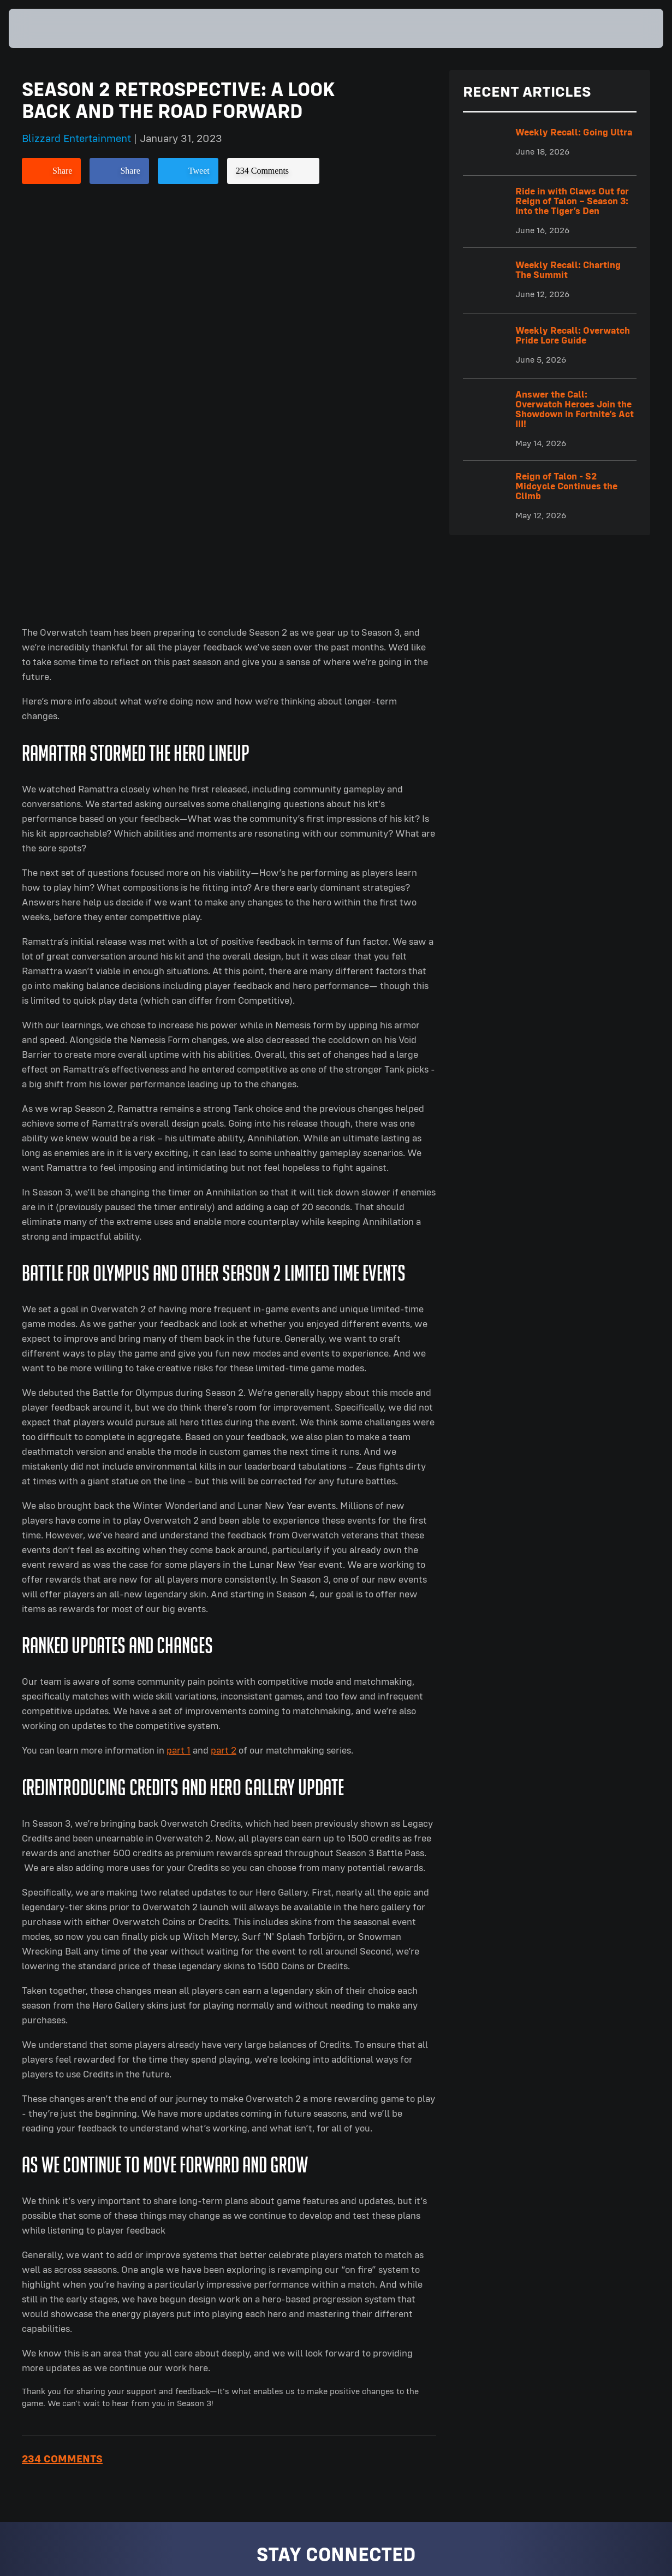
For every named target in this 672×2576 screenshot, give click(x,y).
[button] (629, 28)
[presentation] (42, 28)
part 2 (223, 1346)
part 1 (178, 1346)
